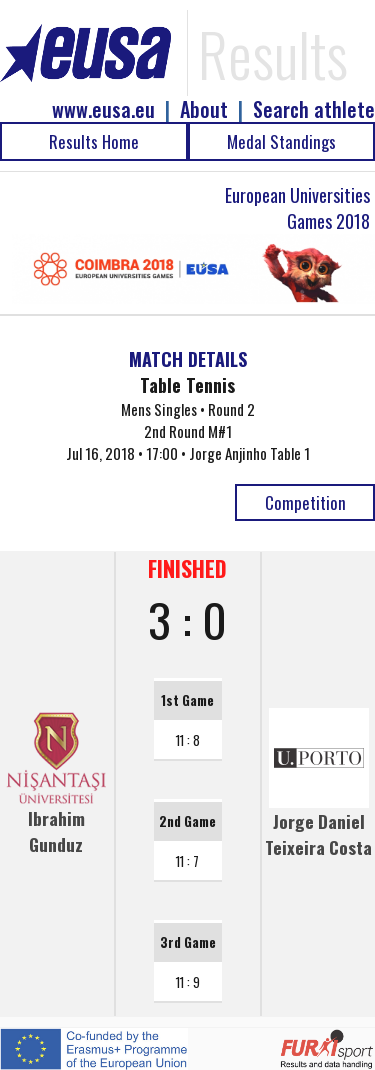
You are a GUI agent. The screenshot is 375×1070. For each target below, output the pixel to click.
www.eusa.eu (103, 109)
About (204, 109)
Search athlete (314, 109)
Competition (305, 502)
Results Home (94, 141)
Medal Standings (281, 141)
